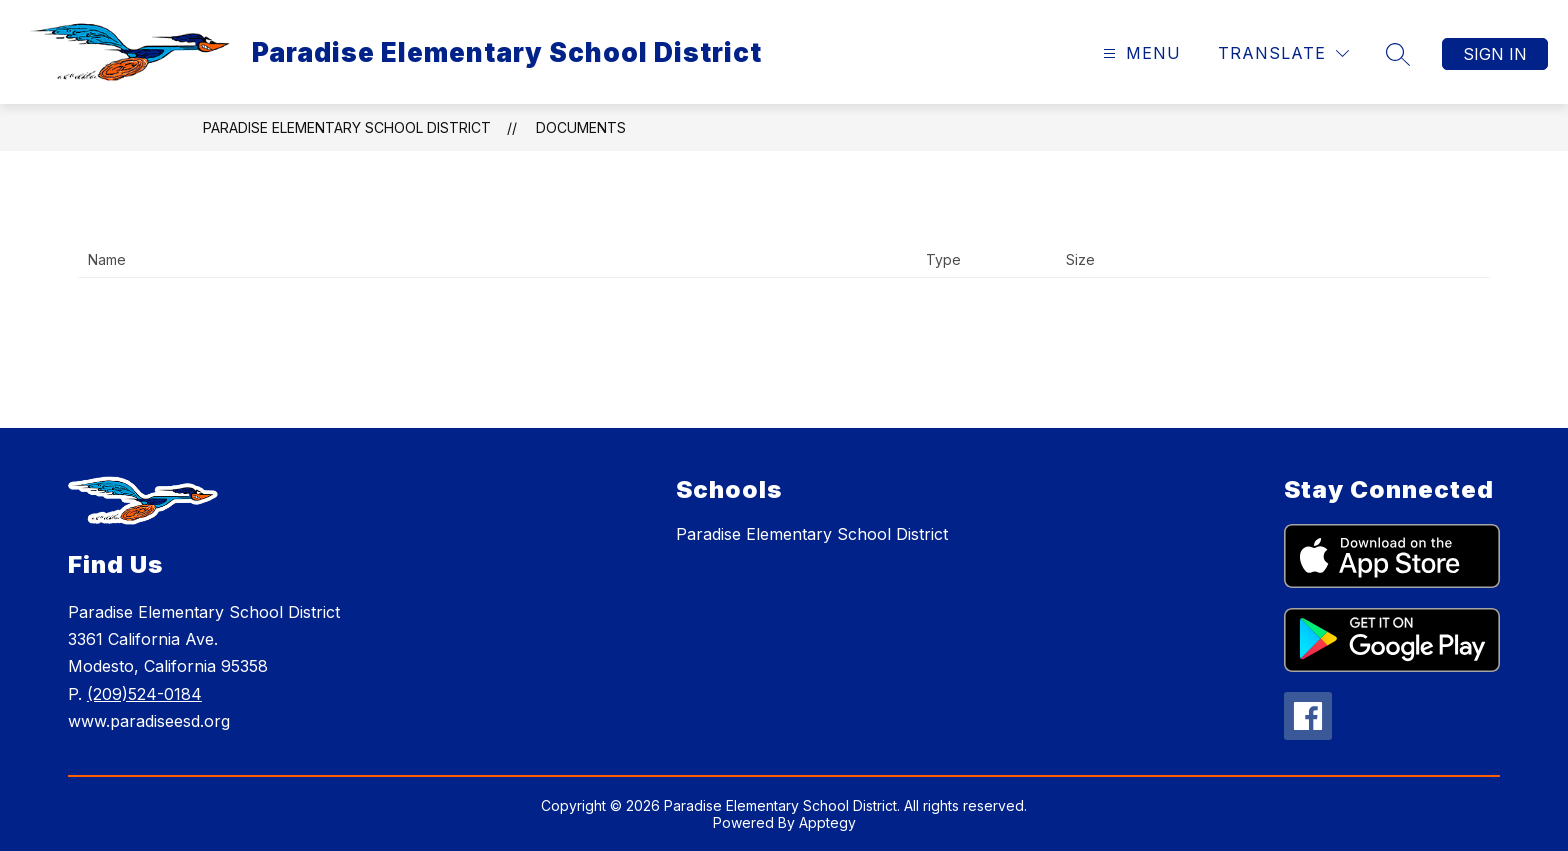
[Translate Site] (1283, 53)
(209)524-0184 (144, 694)
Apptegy (827, 822)
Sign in (1495, 54)
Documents (581, 127)
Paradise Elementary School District (347, 127)
